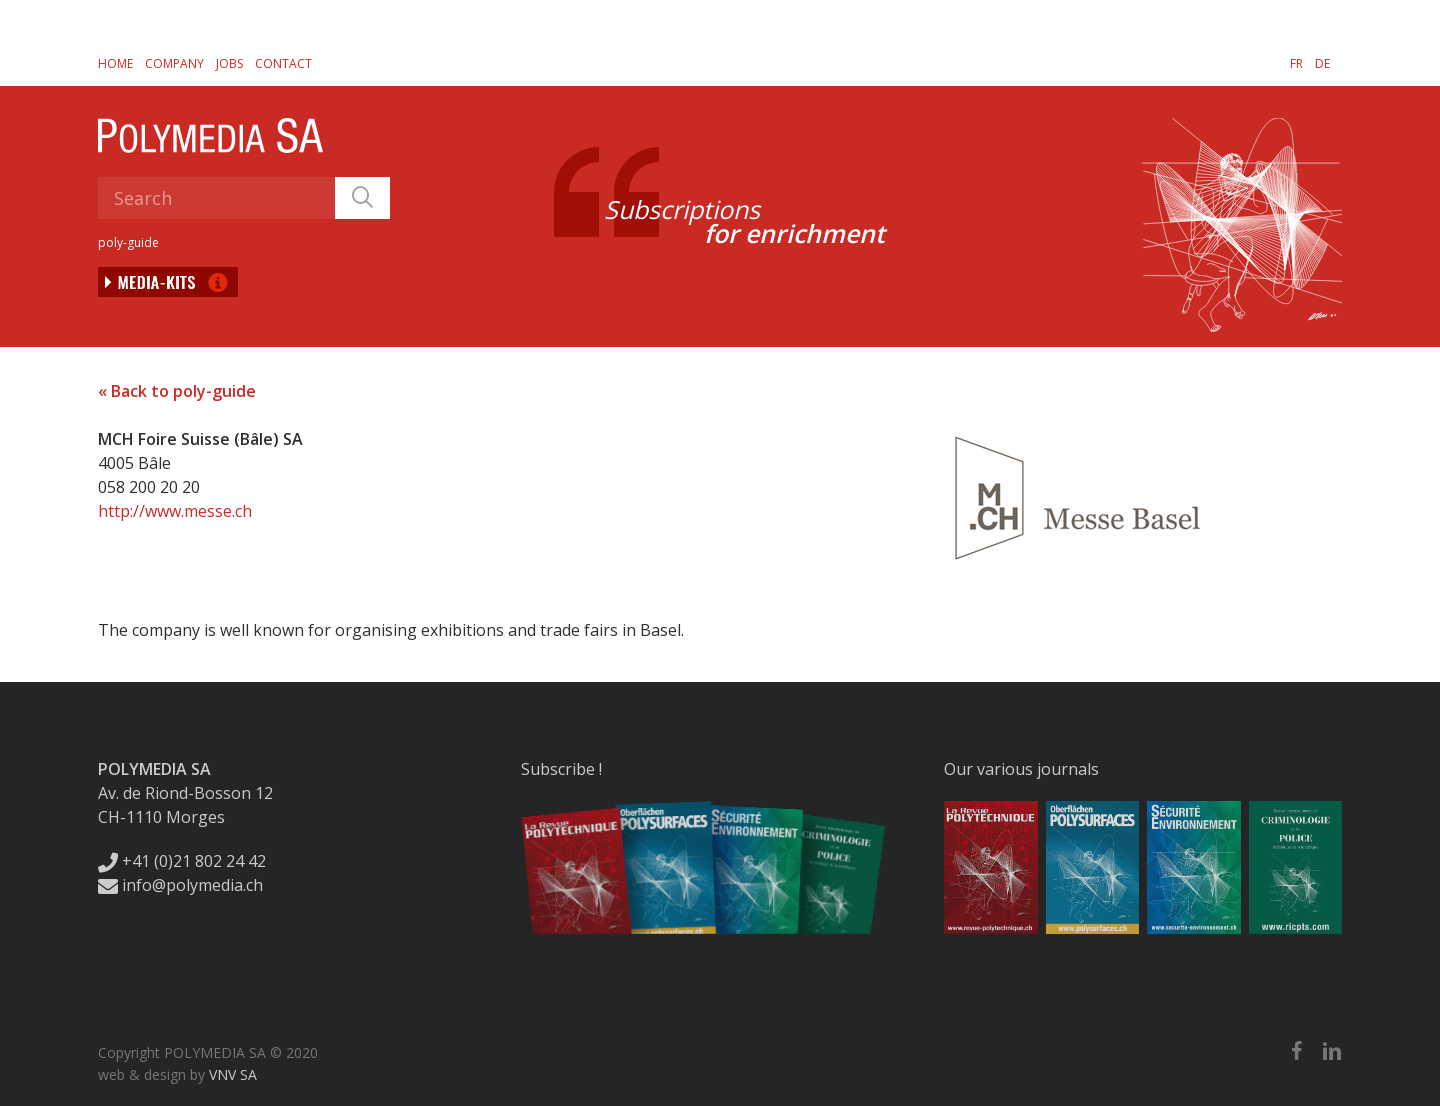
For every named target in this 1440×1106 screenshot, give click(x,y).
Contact (283, 63)
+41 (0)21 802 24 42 (182, 861)
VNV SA (233, 1074)
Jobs (229, 63)
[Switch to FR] (1296, 63)
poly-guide (128, 242)
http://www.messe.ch (175, 511)
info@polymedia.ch (180, 885)
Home (115, 63)
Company (174, 63)
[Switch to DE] (1322, 63)
